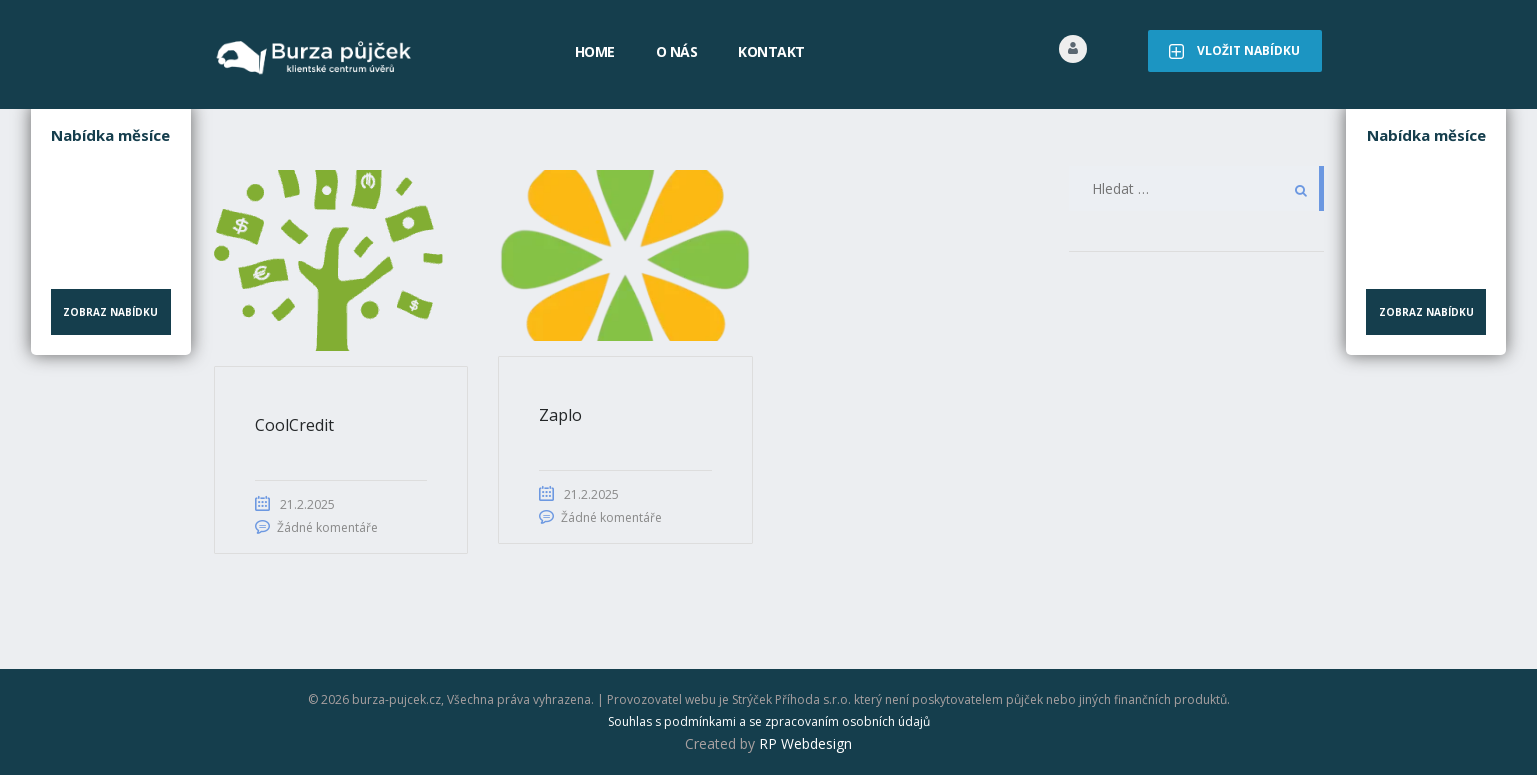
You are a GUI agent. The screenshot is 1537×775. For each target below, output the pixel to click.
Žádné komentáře (327, 527)
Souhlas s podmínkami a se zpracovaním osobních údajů (769, 721)
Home (595, 51)
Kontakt (771, 51)
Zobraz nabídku (110, 312)
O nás (677, 51)
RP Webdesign (805, 743)
